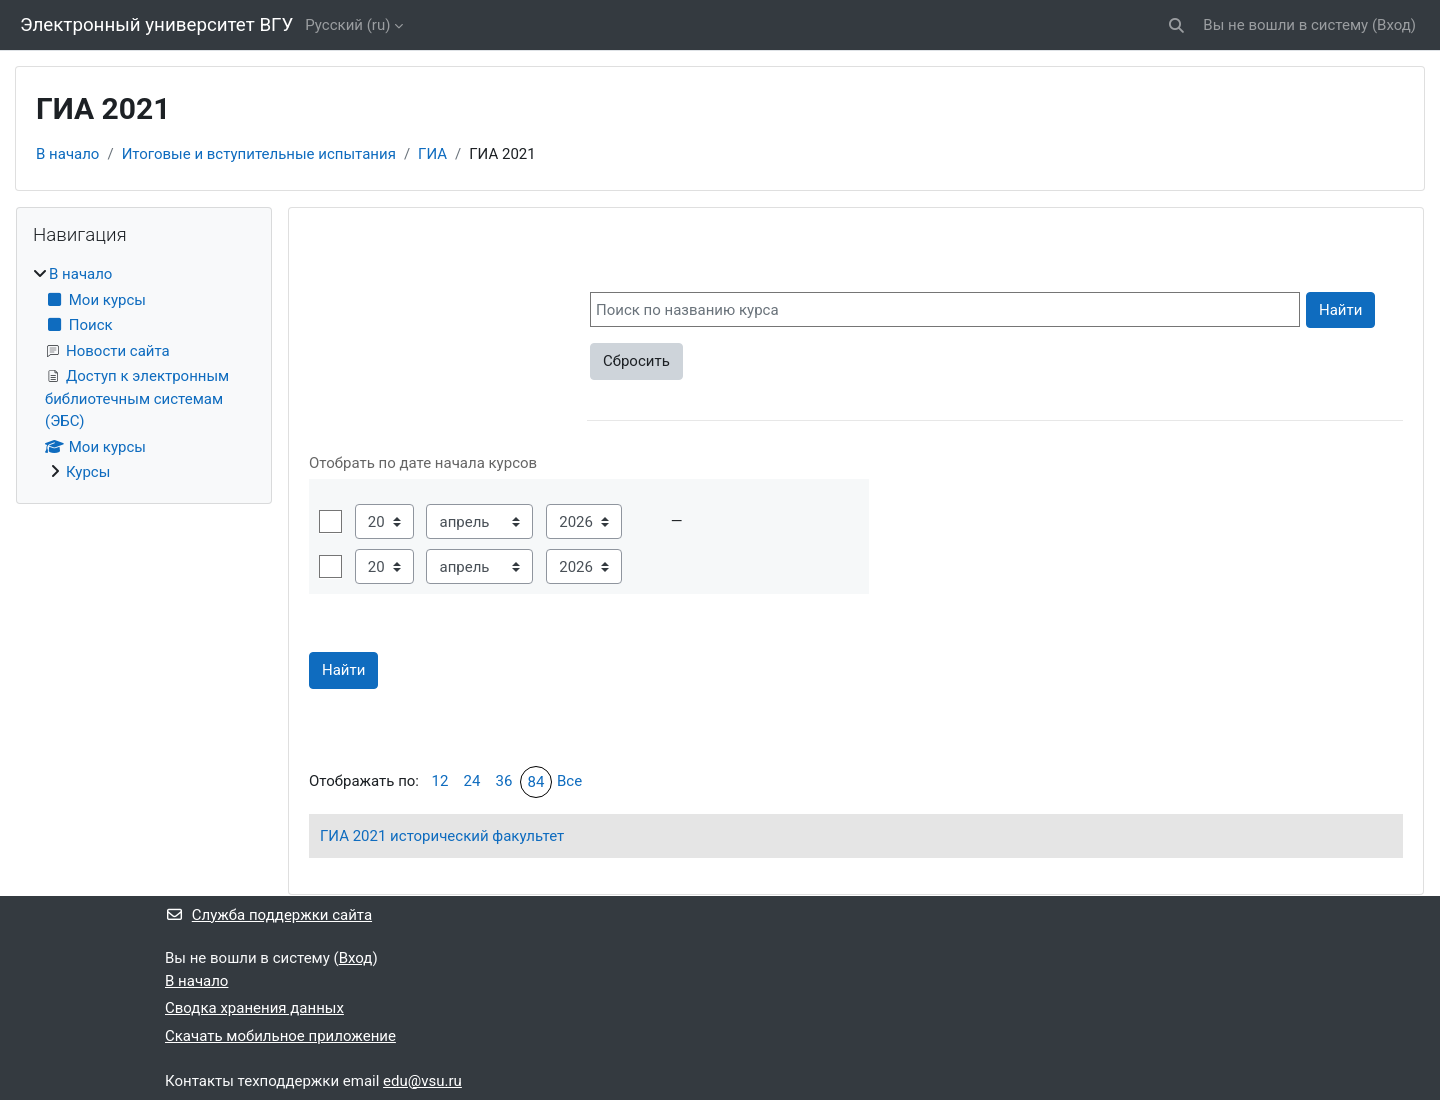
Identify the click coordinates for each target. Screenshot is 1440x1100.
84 (536, 782)
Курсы (88, 472)
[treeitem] (144, 373)
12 (440, 781)
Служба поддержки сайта (268, 915)
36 (504, 781)
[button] (1177, 25)
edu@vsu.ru (422, 1081)
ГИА (432, 154)
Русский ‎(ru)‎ (347, 25)
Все (569, 781)
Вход (1394, 25)
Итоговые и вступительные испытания (259, 154)
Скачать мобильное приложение (280, 1036)
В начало (67, 154)
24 (472, 781)
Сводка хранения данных (254, 1008)
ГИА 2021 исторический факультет (442, 836)
